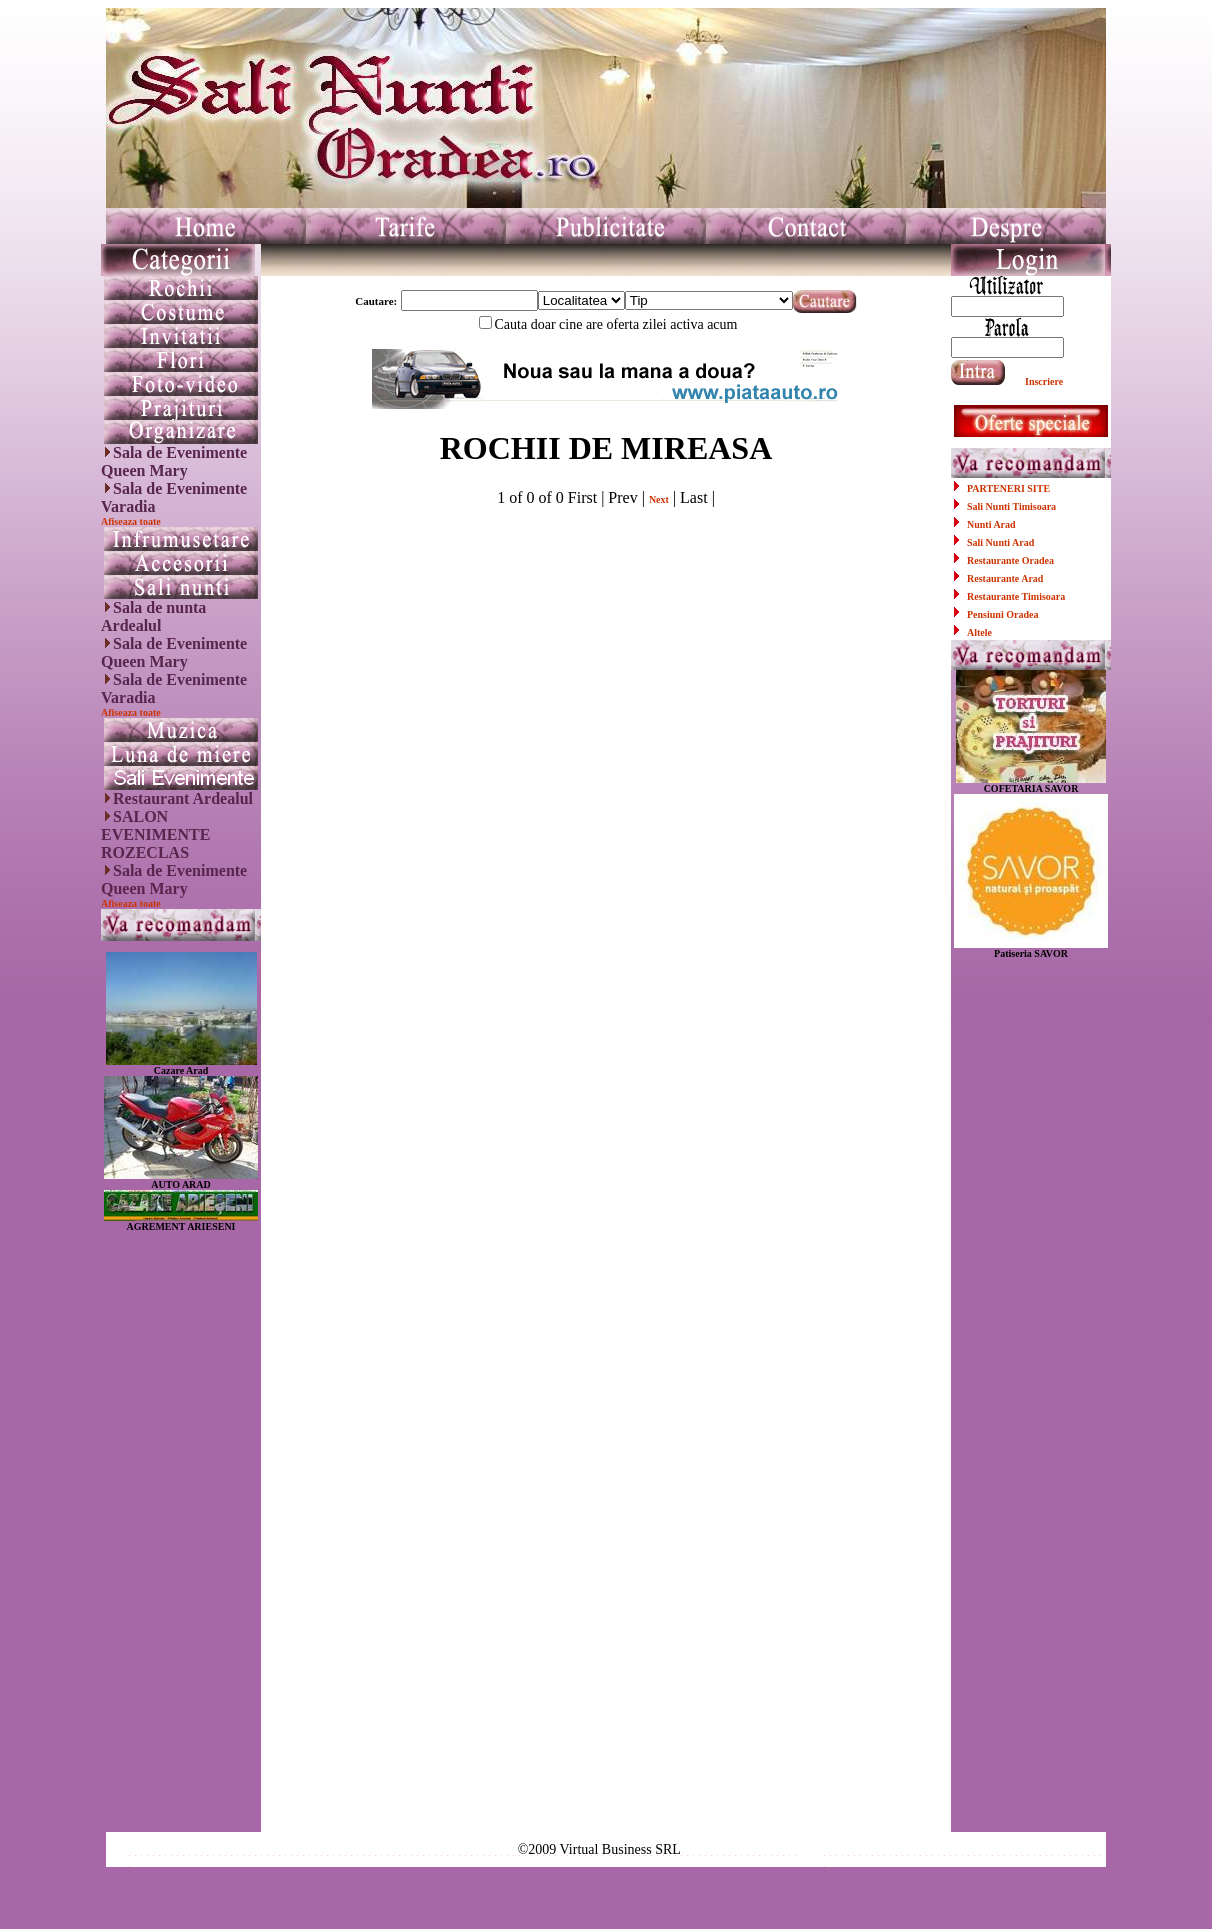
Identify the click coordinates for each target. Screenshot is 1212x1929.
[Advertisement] (181, 1532)
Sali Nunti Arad (1000, 542)
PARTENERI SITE (1008, 488)
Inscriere (1044, 381)
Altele (979, 632)
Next (659, 499)
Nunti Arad (991, 524)
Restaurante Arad (1005, 578)
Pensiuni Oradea (1002, 614)
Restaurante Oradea (1010, 560)
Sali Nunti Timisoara (1011, 506)
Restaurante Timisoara (1016, 596)
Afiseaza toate (131, 521)
